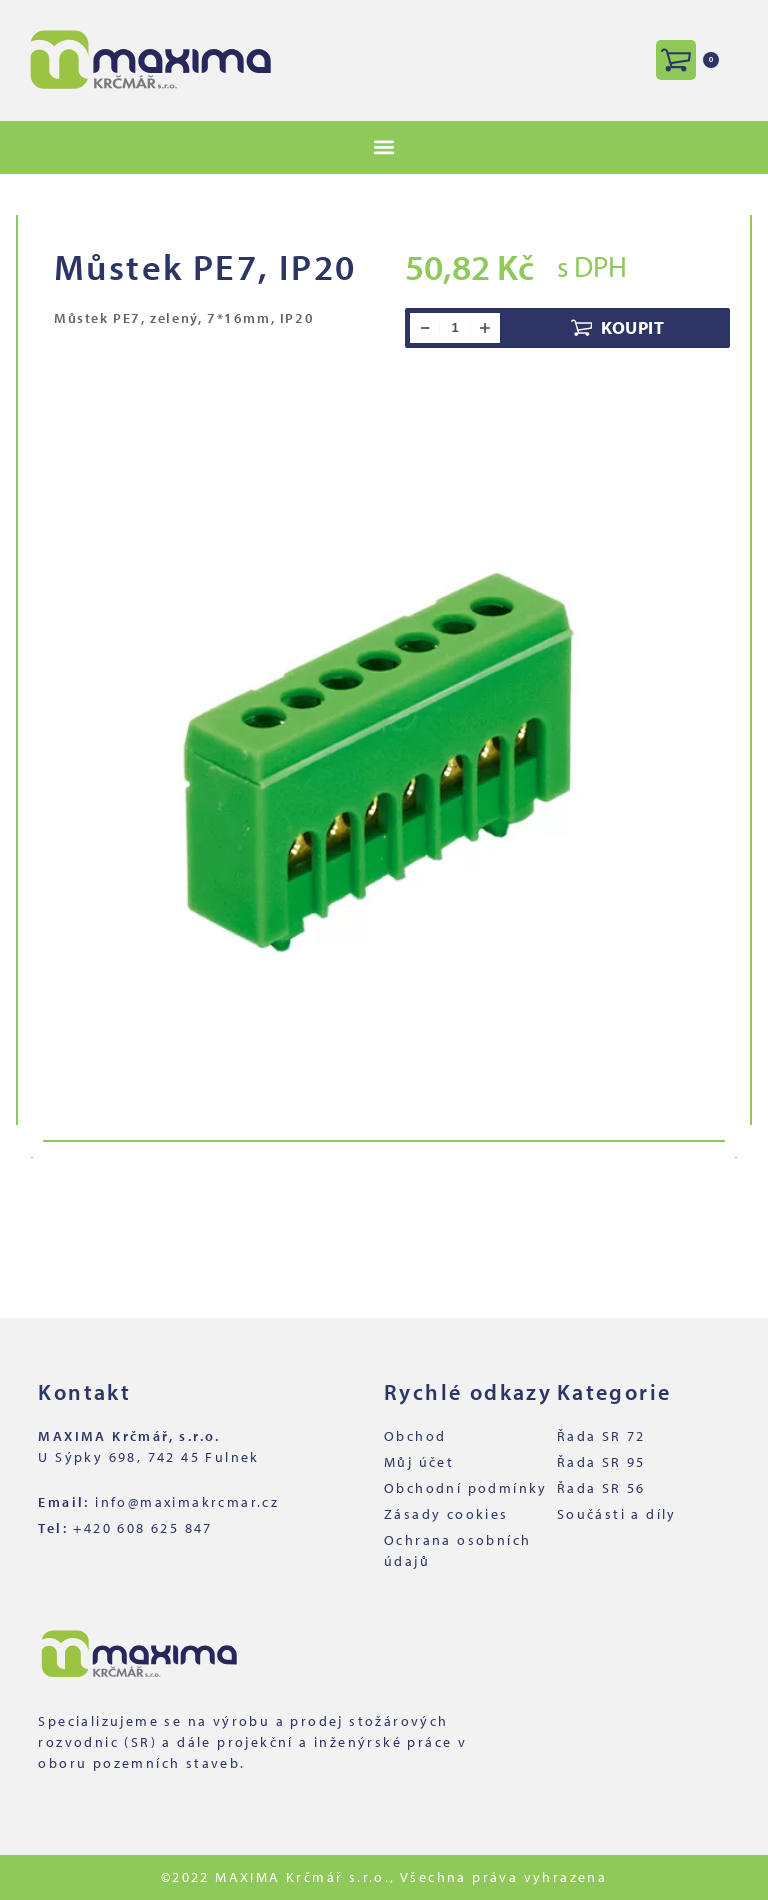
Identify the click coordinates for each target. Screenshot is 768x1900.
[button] (384, 147)
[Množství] (455, 328)
